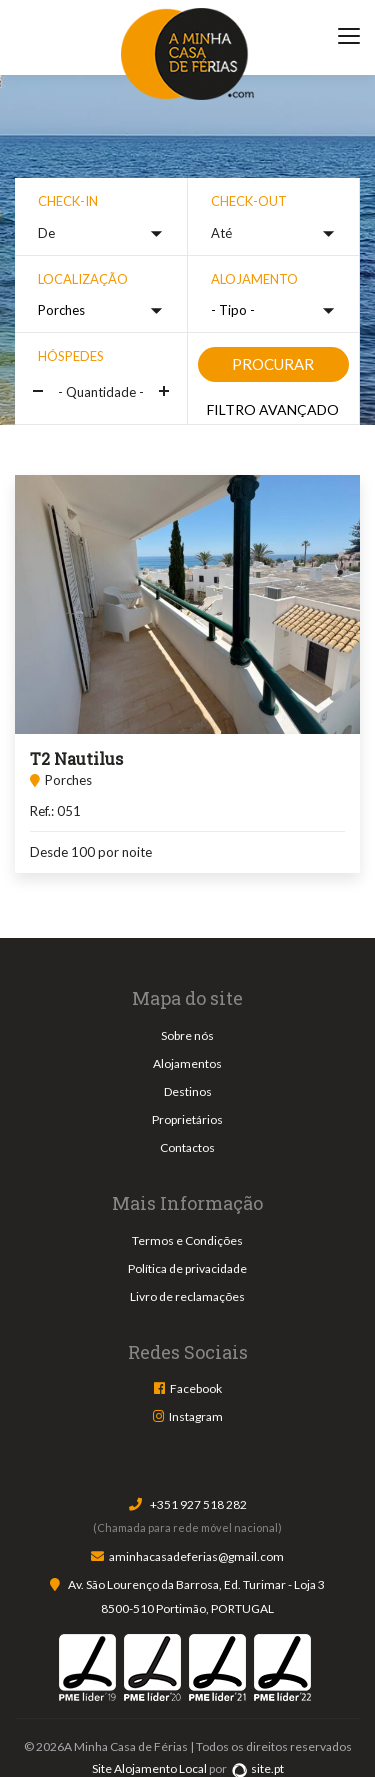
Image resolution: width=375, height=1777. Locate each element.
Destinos (188, 1091)
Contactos (187, 1147)
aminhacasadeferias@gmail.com (196, 1556)
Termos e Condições (187, 1240)
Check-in (68, 201)
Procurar (273, 364)
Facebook (196, 1388)
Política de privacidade (187, 1268)
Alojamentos (187, 1063)
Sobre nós (187, 1035)
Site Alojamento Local (149, 1768)
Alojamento (254, 279)
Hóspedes (71, 356)
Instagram (196, 1416)
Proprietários (187, 1119)
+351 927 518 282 (198, 1504)
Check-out (249, 201)
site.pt (257, 1768)
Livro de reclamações (187, 1296)
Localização (83, 279)
